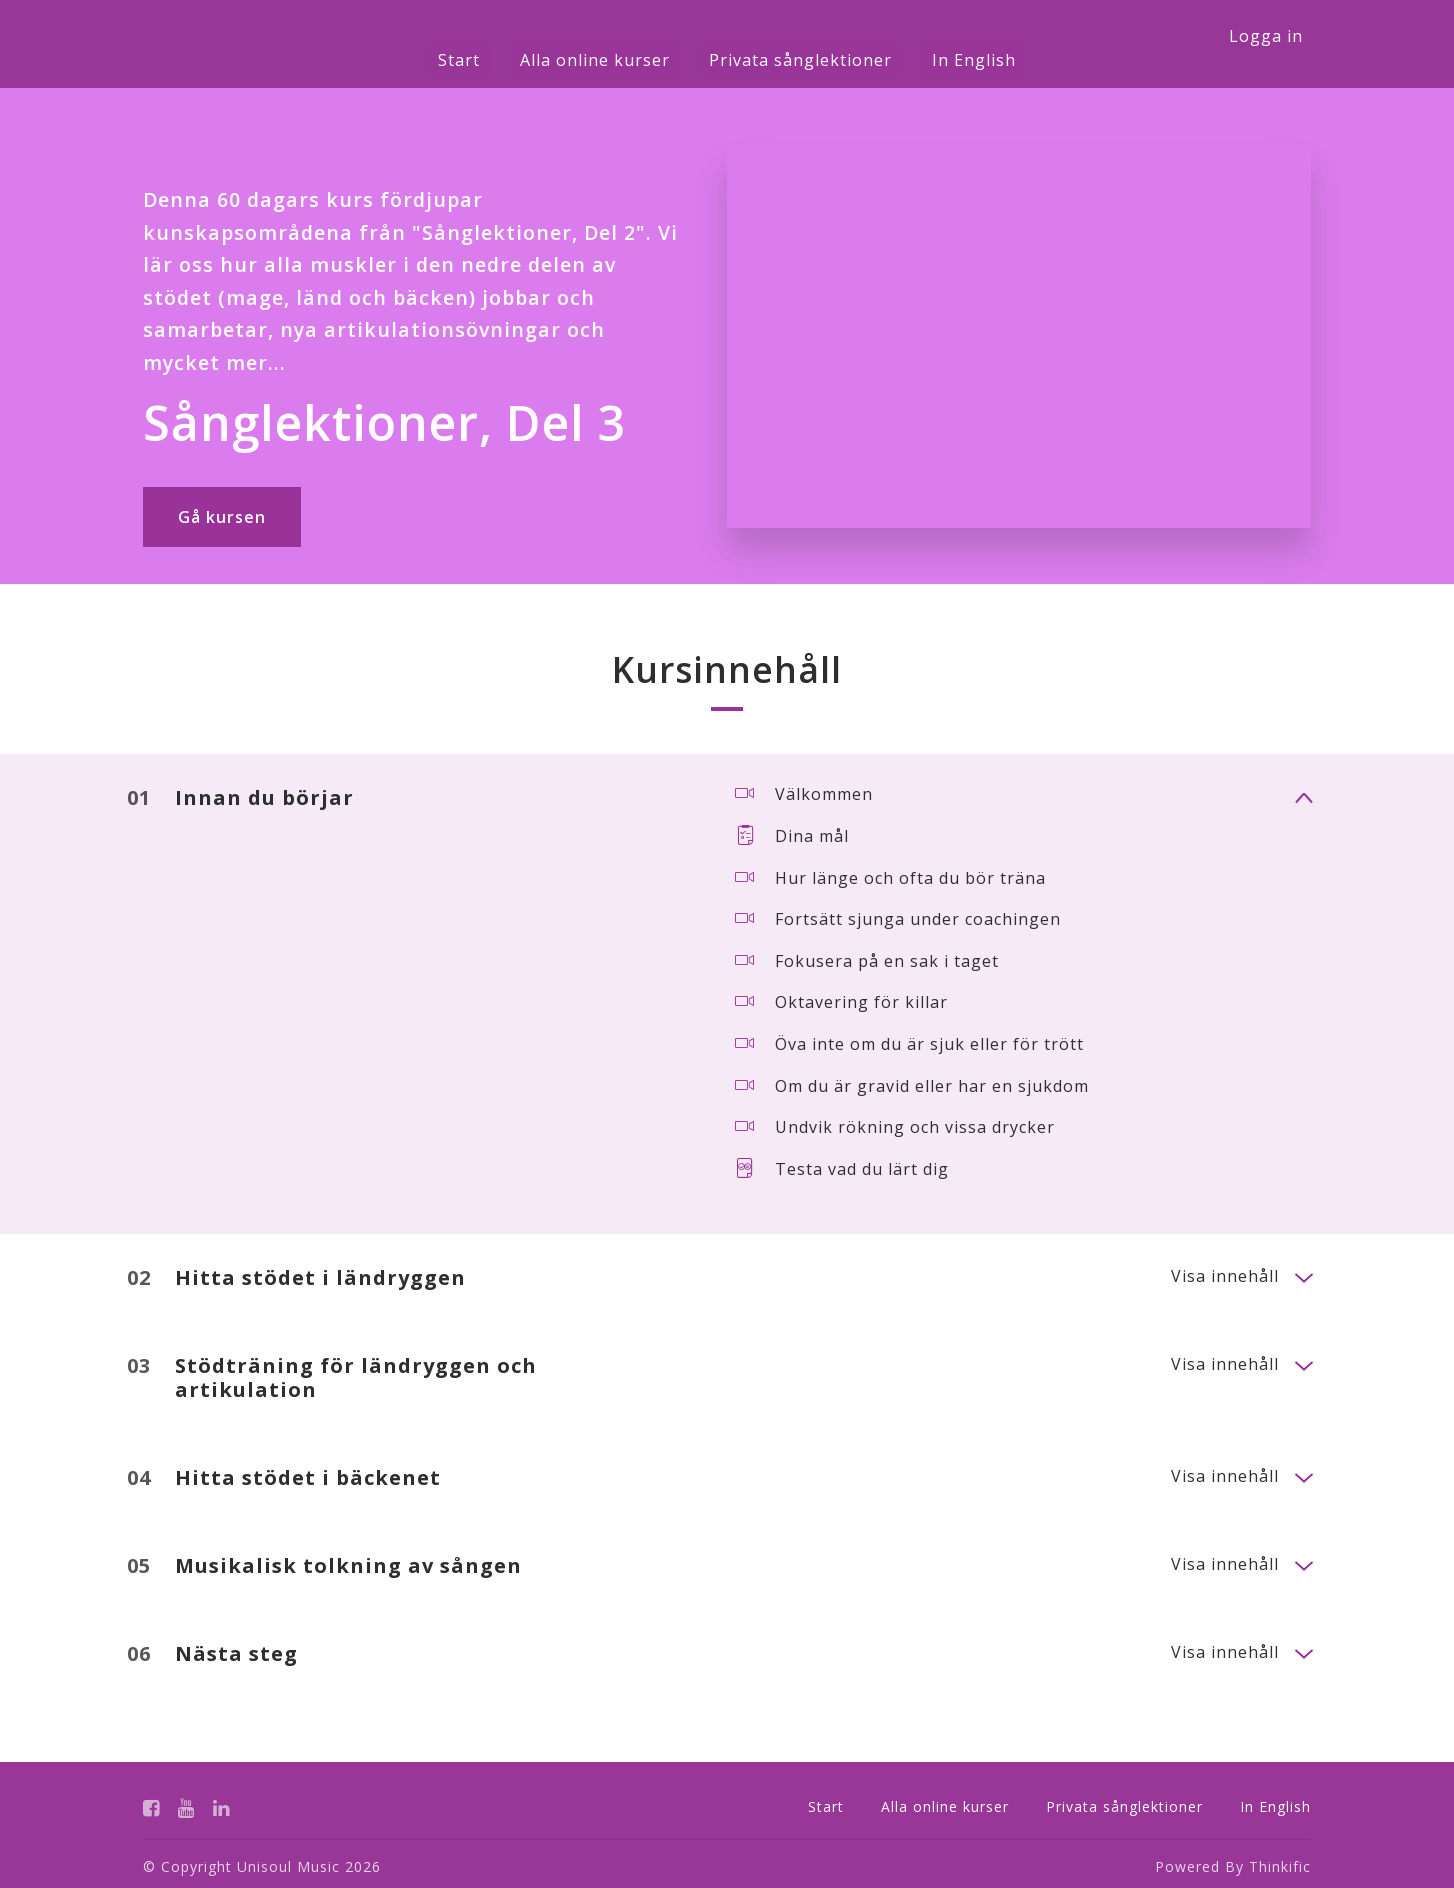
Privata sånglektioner (791, 60)
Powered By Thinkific (1233, 1861)
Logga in (1266, 36)
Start (487, 60)
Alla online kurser (604, 60)
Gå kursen (222, 517)
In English (946, 60)
